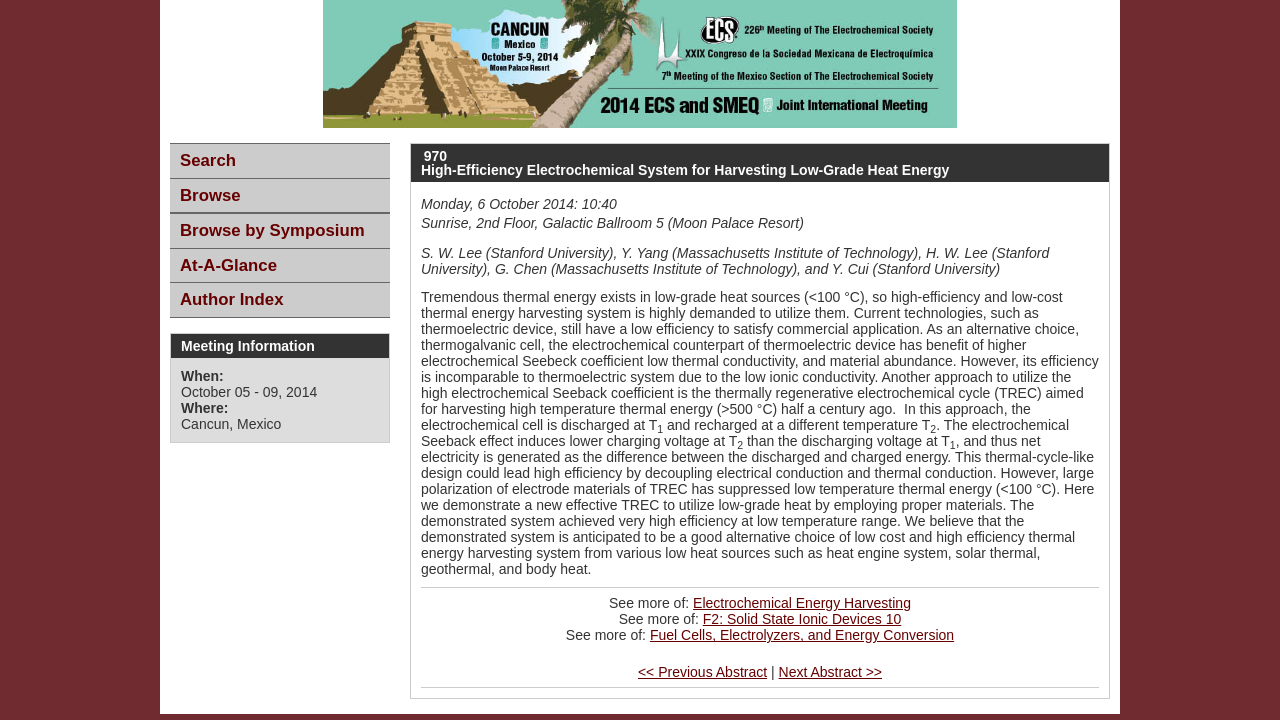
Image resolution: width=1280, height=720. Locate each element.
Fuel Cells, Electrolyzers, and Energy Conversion (802, 635)
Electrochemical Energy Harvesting (802, 603)
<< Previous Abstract (702, 672)
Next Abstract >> (831, 672)
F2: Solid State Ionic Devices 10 (802, 619)
